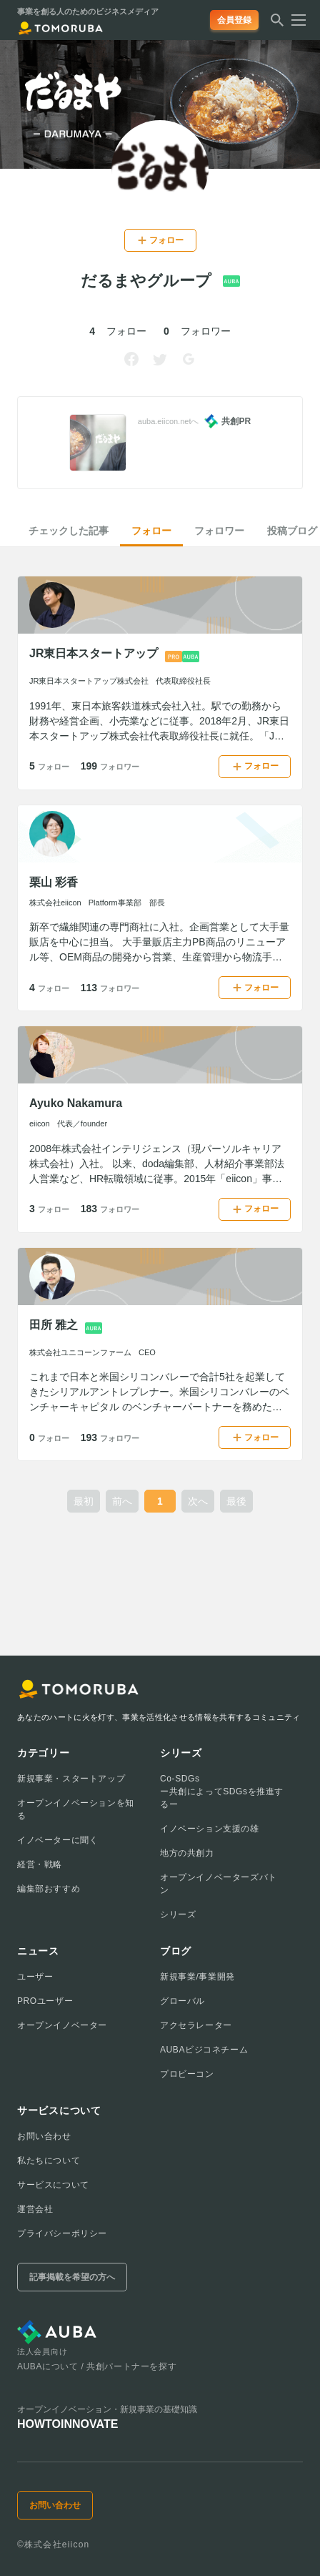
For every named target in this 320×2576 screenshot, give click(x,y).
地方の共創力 (187, 1853)
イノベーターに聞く (57, 1840)
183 (110, 1208)
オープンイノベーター (62, 2025)
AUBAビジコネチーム (204, 2050)
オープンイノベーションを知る (75, 1809)
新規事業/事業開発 (197, 1977)
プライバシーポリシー (62, 2233)
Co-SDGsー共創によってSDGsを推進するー (222, 1791)
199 (110, 766)
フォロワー (219, 530)
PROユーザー (45, 2001)
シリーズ (178, 1914)
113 (110, 987)
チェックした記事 (69, 530)
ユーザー (35, 1977)
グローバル (182, 2001)
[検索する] (277, 24)
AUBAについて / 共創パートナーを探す (96, 2366)
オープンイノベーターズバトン (218, 1883)
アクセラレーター (196, 2025)
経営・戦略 (39, 1864)
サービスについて (53, 2185)
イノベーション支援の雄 (209, 1829)
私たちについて (48, 2160)
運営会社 (35, 2209)
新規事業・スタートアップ (71, 1779)
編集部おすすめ (48, 1889)
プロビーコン (187, 2074)
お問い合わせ (44, 2136)
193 (110, 1437)
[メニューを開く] (294, 20)
